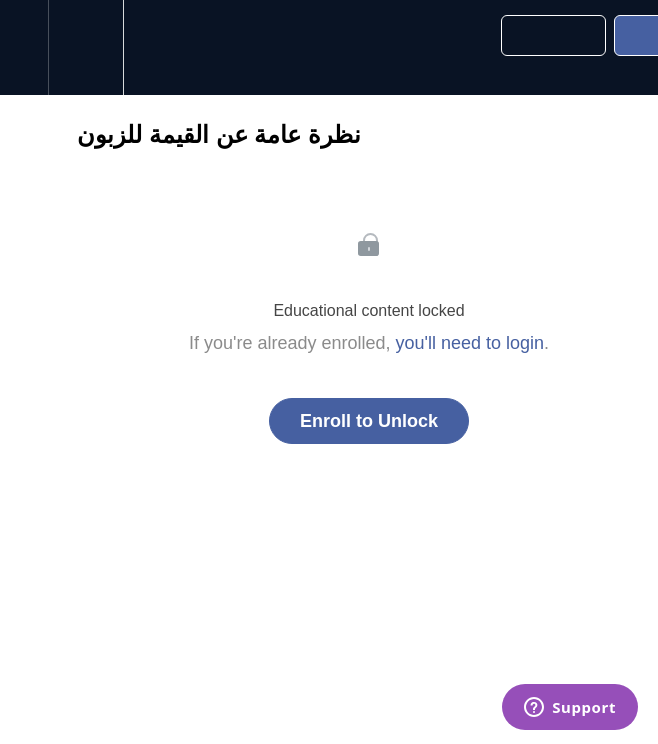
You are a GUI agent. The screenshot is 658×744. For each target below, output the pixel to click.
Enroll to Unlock (369, 421)
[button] (24, 47)
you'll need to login (470, 343)
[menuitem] (85, 47)
